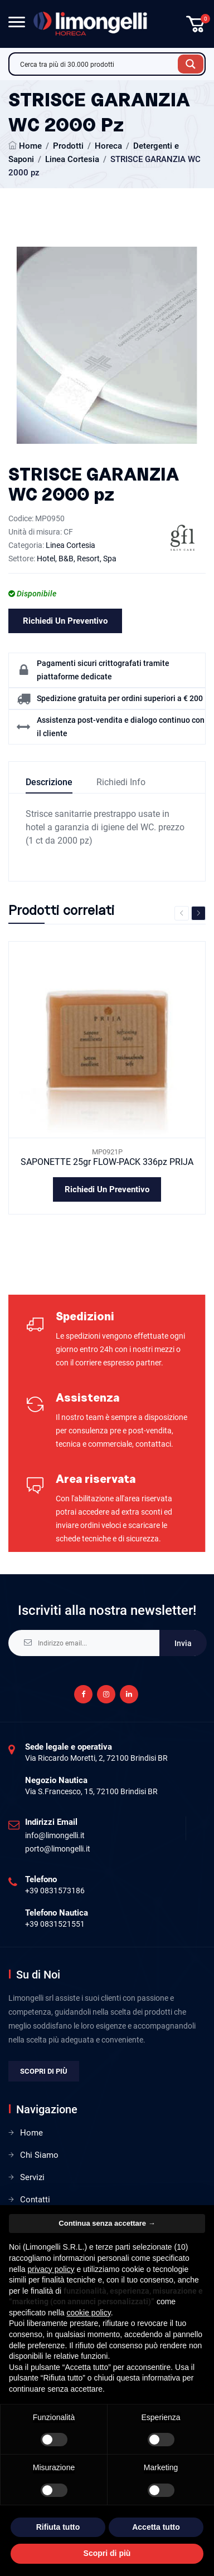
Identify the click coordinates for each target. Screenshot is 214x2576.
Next (198, 913)
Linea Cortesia (72, 159)
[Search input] (96, 64)
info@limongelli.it (55, 1835)
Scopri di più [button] (107, 2553)
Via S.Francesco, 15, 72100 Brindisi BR (91, 1791)
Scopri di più (43, 2071)
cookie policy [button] (89, 2312)
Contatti (35, 2200)
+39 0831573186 (55, 1890)
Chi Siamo (39, 2155)
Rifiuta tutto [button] (58, 2527)
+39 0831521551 (55, 1923)
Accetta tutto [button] (156, 2527)
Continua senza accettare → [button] (107, 2223)
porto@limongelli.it (57, 1848)
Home (30, 146)
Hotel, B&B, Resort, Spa (76, 558)
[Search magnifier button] (190, 64)
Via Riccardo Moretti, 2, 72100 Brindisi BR (96, 1758)
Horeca (108, 146)
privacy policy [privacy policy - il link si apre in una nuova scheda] (50, 2269)
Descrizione (49, 782)
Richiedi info (120, 782)
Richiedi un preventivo (65, 621)
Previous (181, 913)
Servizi (32, 2177)
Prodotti (68, 146)
